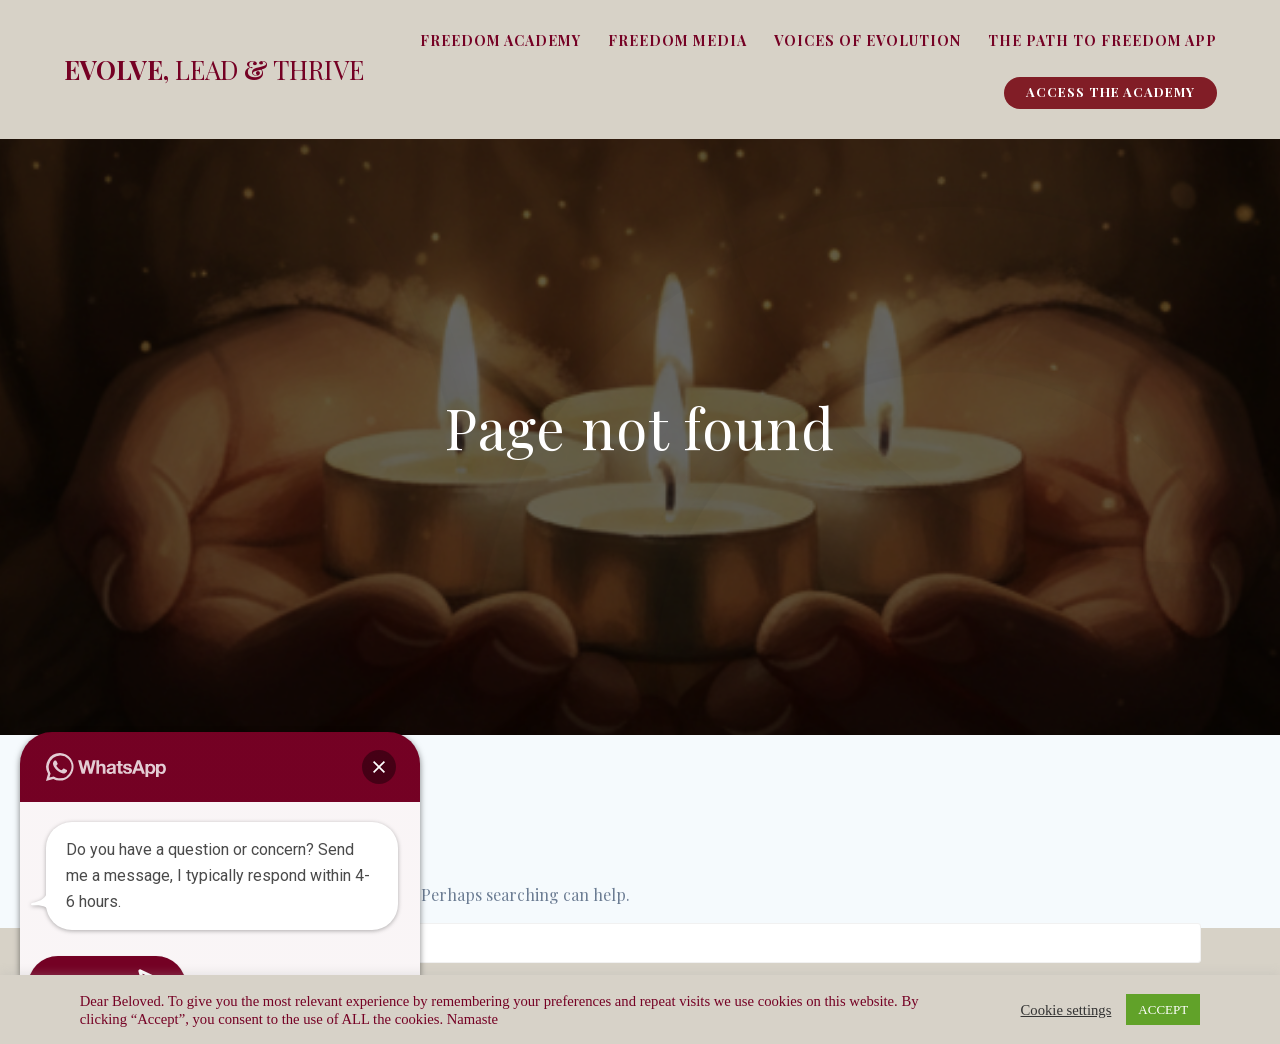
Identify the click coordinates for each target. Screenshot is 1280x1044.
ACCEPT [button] (1163, 1009)
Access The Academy (1110, 91)
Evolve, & (214, 70)
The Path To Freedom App (1102, 40)
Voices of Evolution (867, 40)
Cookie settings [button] (1066, 1010)
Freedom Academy (500, 40)
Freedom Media (677, 40)
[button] (379, 767)
